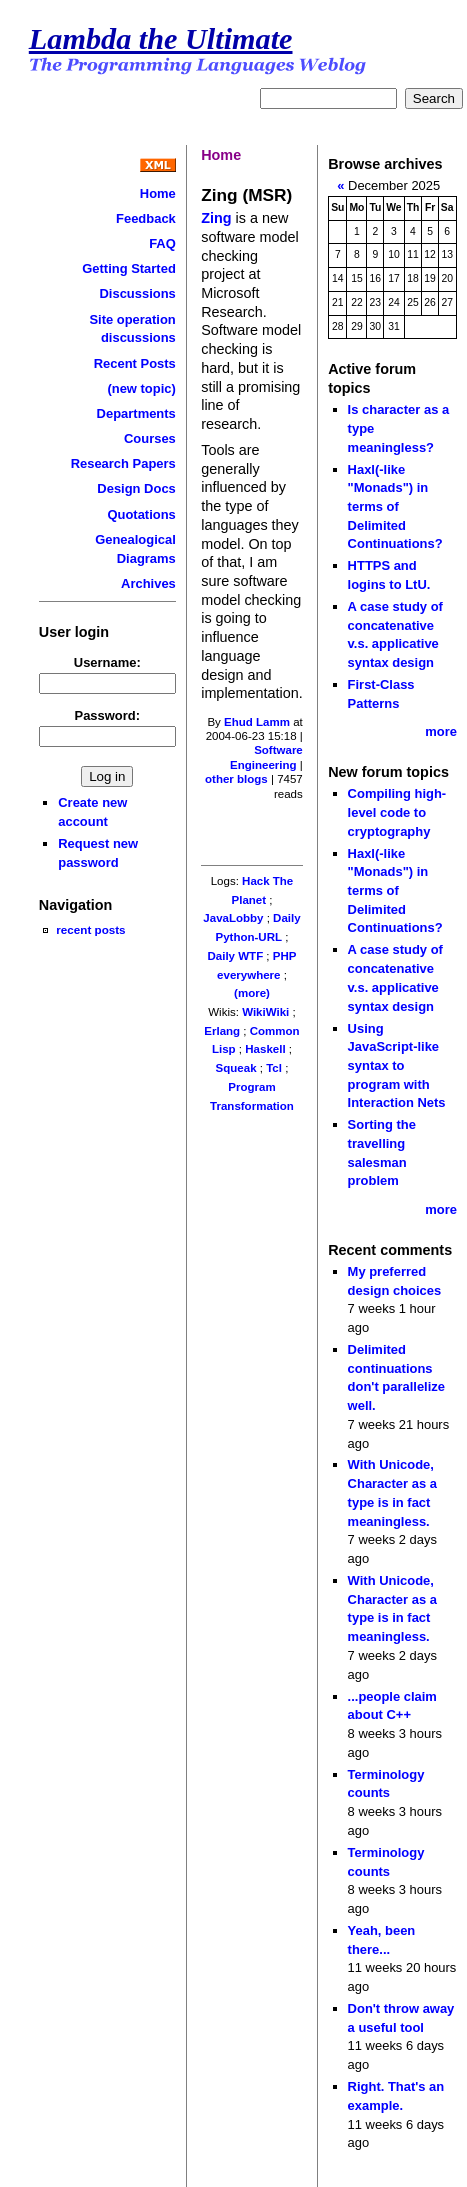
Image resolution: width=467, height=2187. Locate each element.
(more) (252, 993)
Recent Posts (135, 363)
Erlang (222, 1031)
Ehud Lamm (257, 722)
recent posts (90, 929)
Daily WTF (236, 956)
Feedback (146, 218)
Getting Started (129, 268)
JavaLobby (233, 918)
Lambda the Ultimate (161, 39)
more (441, 731)
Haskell (265, 1049)
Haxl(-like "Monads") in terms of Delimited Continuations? (395, 507)
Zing (216, 218)
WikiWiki (265, 1012)
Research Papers (123, 463)
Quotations (141, 514)
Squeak (236, 1068)
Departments (136, 413)
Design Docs (136, 488)
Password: (108, 715)
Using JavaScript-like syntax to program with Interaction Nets (397, 1066)
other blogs (236, 779)
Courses (150, 438)
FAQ (162, 243)
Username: (107, 662)
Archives (148, 583)
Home (158, 193)
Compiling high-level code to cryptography (397, 812)
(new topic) (141, 388)
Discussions (137, 293)
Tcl (274, 1068)
